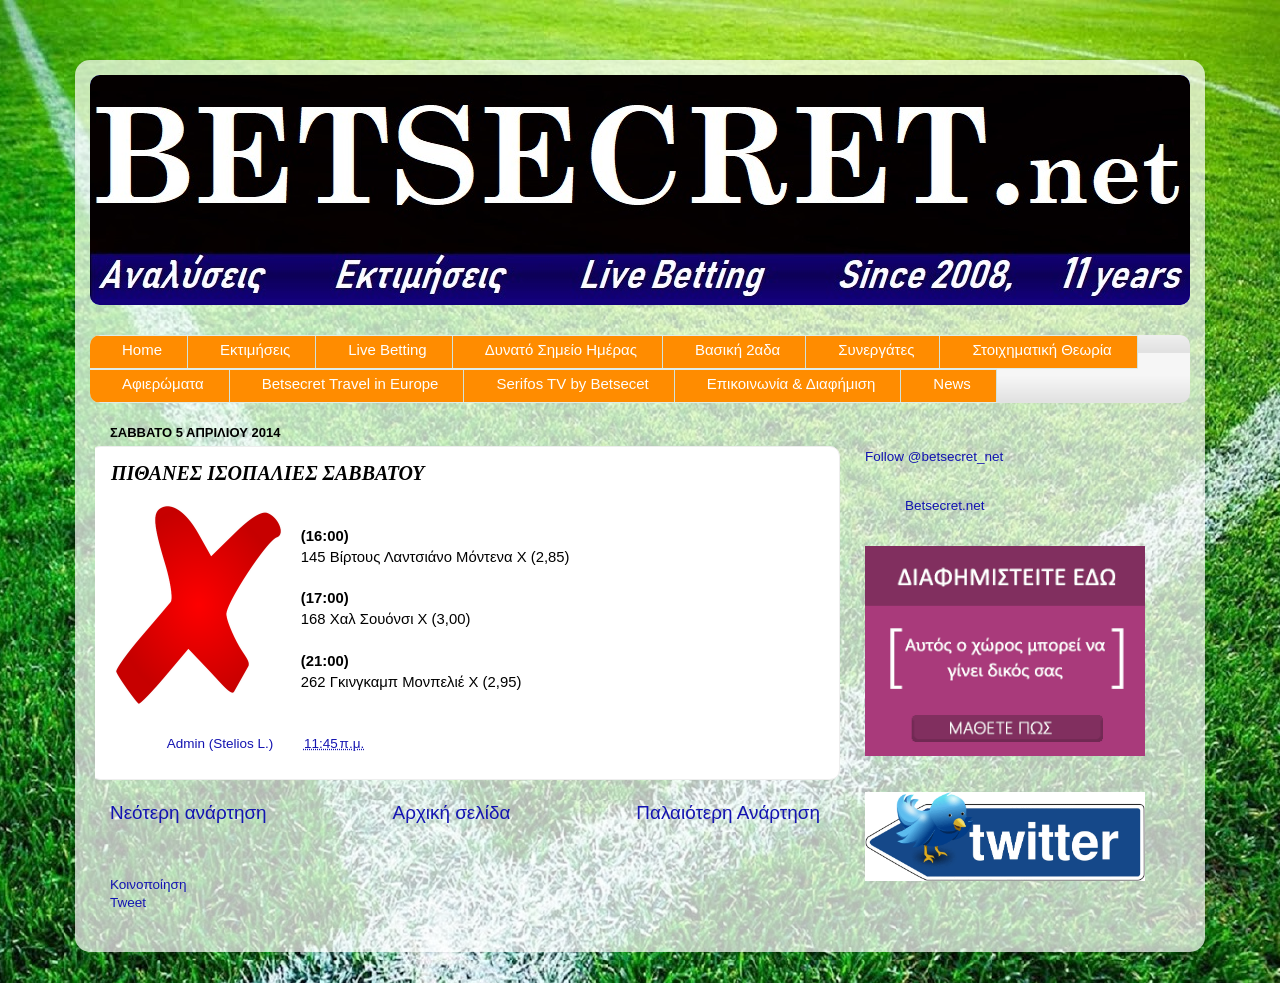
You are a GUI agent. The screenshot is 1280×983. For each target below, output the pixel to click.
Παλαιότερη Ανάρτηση (728, 812)
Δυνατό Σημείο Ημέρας (561, 349)
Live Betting (387, 349)
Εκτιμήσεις (255, 349)
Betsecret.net (945, 505)
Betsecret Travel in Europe (350, 383)
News (952, 383)
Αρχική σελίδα (452, 812)
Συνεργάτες (876, 349)
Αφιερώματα (163, 383)
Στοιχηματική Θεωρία (1041, 349)
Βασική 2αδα (737, 349)
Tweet (128, 902)
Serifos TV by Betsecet (572, 383)
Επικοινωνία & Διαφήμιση (791, 383)
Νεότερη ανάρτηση (188, 812)
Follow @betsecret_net (934, 456)
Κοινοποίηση (148, 884)
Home (142, 349)
